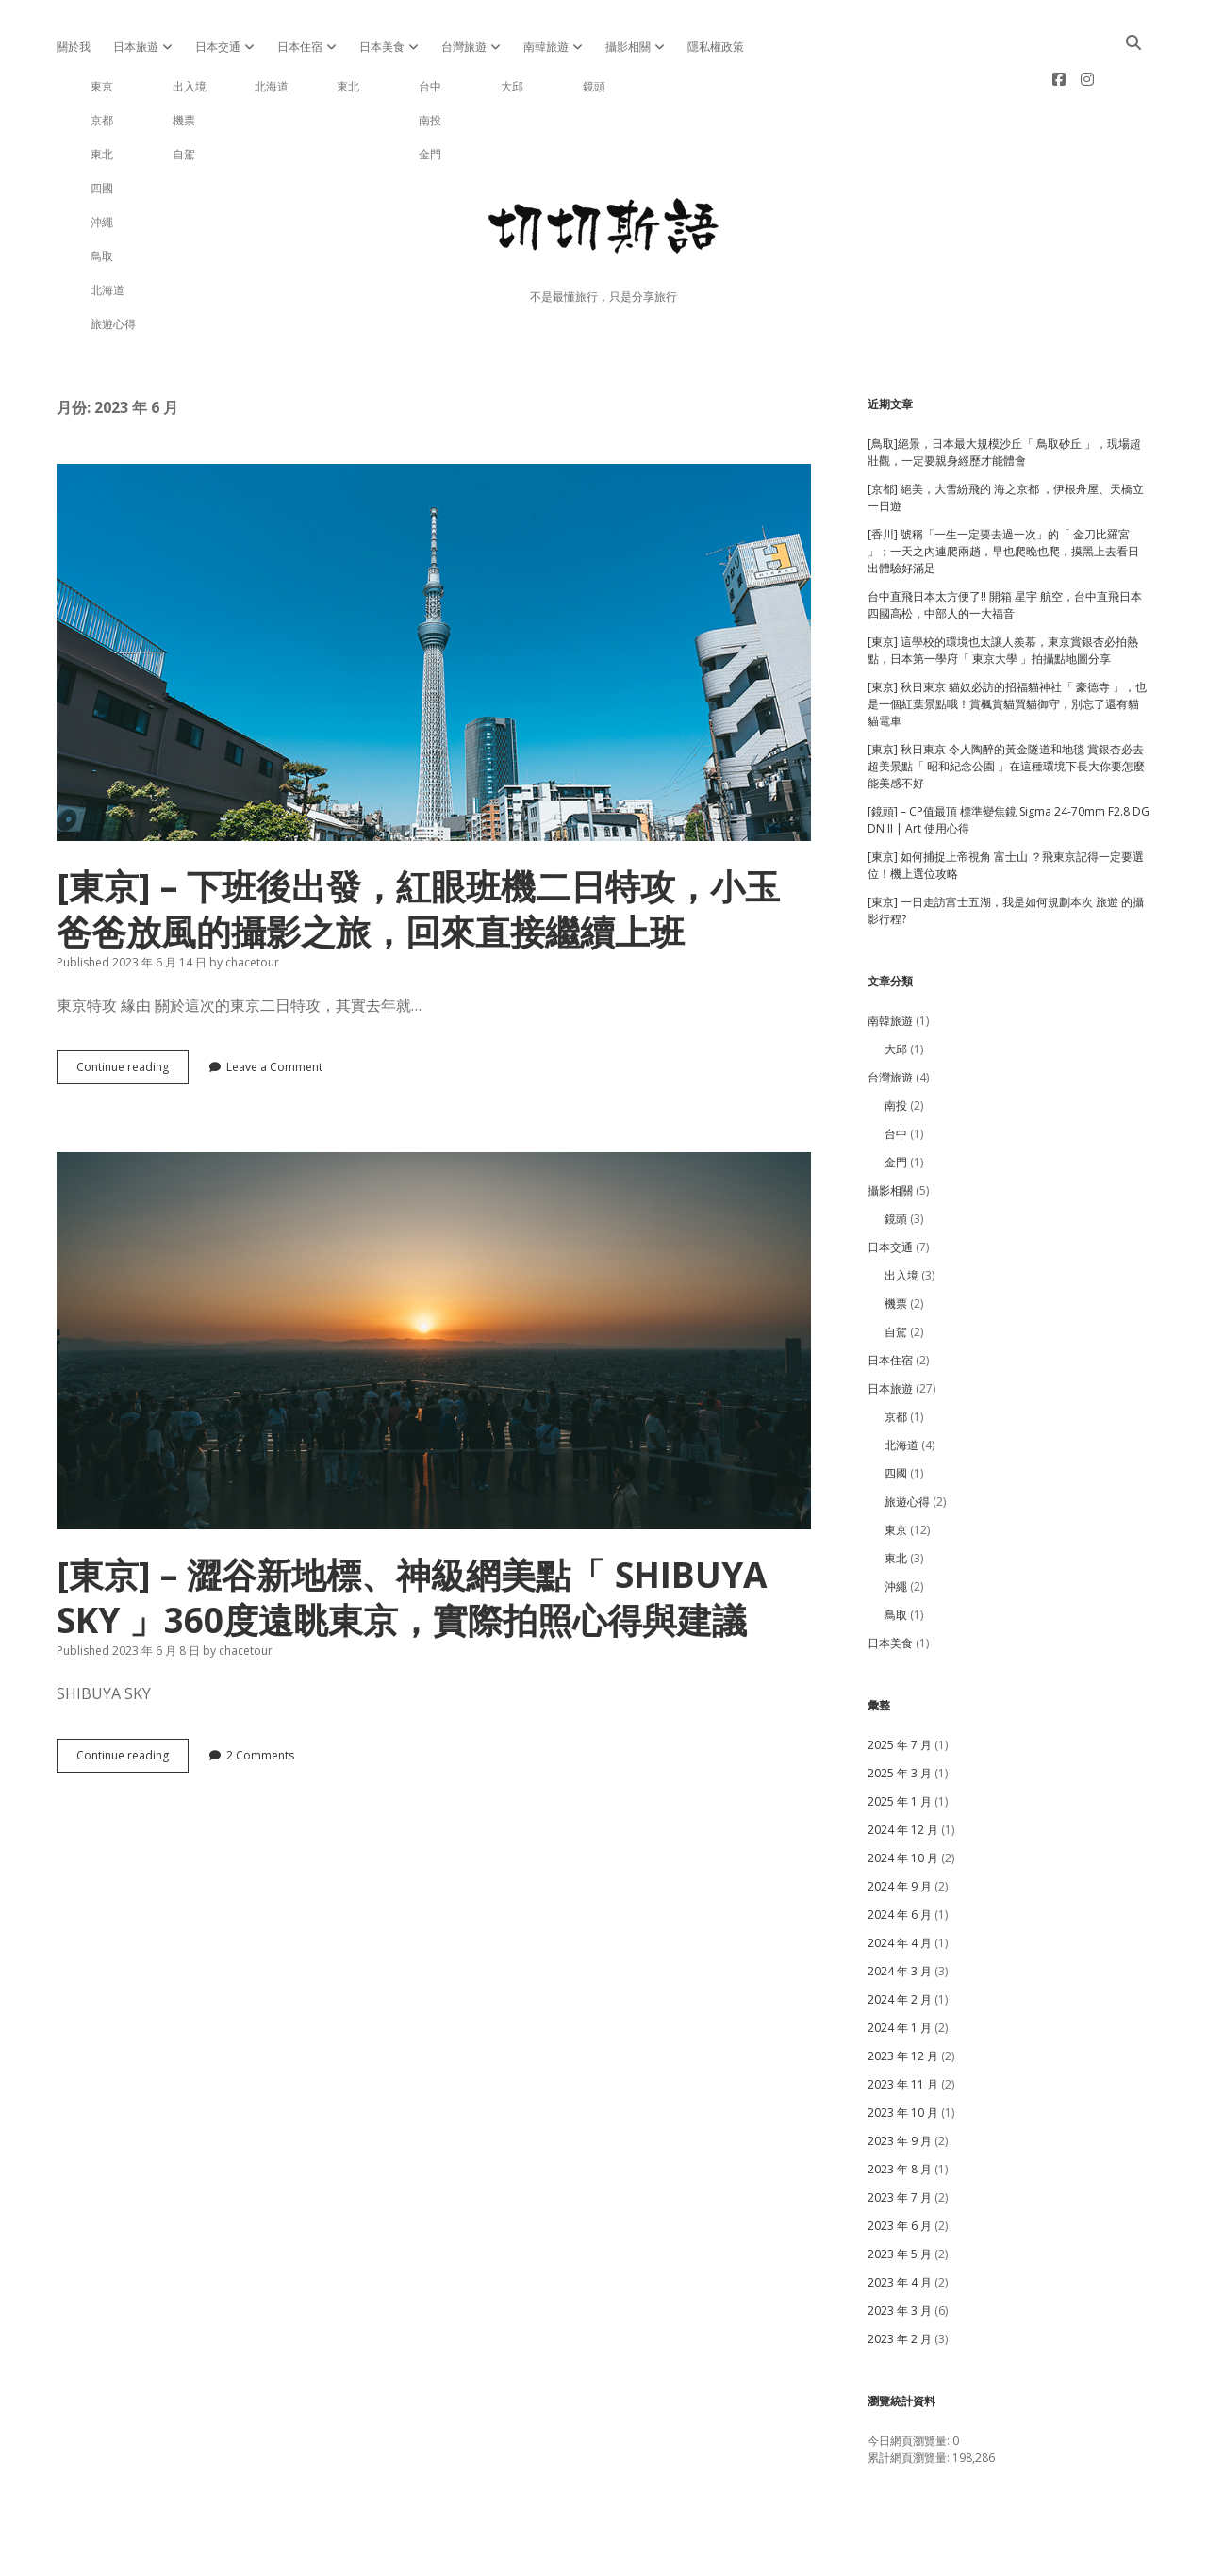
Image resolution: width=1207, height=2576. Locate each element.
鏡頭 (896, 1158)
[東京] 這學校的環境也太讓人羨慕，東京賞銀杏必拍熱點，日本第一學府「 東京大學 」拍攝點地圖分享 (1003, 589)
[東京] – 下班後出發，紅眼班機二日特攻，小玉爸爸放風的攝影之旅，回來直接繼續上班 (434, 592)
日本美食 (382, 47)
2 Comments (260, 1695)
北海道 (901, 1385)
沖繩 (896, 1526)
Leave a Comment (274, 1007)
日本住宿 (299, 47)
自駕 (896, 1271)
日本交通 (217, 47)
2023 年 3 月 (900, 2250)
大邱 (896, 989)
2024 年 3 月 (900, 1911)
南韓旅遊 (546, 47)
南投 (896, 1045)
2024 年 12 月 (903, 1769)
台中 (896, 1073)
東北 (896, 1498)
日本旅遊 (135, 47)
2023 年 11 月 (903, 2024)
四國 (896, 1413)
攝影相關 (628, 47)
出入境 (901, 1215)
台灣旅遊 (464, 47)
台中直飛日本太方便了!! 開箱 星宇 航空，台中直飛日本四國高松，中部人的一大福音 (1005, 544)
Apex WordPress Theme (546, 2555)
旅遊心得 (907, 1441)
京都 (896, 1356)
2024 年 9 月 (900, 1826)
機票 (896, 1243)
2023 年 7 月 (900, 2137)
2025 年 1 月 (900, 1741)
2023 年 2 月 (900, 2279)
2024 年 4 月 (900, 1882)
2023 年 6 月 (900, 2165)
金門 (896, 1102)
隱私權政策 (715, 47)
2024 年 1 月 (900, 1967)
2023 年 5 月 (900, 2194)
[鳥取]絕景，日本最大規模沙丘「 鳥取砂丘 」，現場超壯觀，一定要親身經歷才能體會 (1004, 391)
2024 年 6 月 (900, 1854)
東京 (896, 1469)
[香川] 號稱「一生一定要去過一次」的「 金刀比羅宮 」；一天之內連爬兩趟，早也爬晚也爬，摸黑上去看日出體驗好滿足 (1003, 491)
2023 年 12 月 (903, 1996)
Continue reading (132, 1011)
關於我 (74, 47)
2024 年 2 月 (900, 1939)
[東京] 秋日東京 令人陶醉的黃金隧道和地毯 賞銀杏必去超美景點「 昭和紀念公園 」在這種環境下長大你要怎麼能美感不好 (1006, 706)
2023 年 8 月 (900, 2109)
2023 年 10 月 (903, 2052)
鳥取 (896, 1554)
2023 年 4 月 (900, 2222)
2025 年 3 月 (900, 1713)
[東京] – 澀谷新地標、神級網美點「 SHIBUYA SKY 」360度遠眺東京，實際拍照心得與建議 (434, 1280)
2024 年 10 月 (903, 1798)
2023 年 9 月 (900, 2080)
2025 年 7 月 (900, 1684)
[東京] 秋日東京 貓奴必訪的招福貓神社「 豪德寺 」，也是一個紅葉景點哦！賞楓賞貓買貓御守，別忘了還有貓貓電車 (1007, 644)
